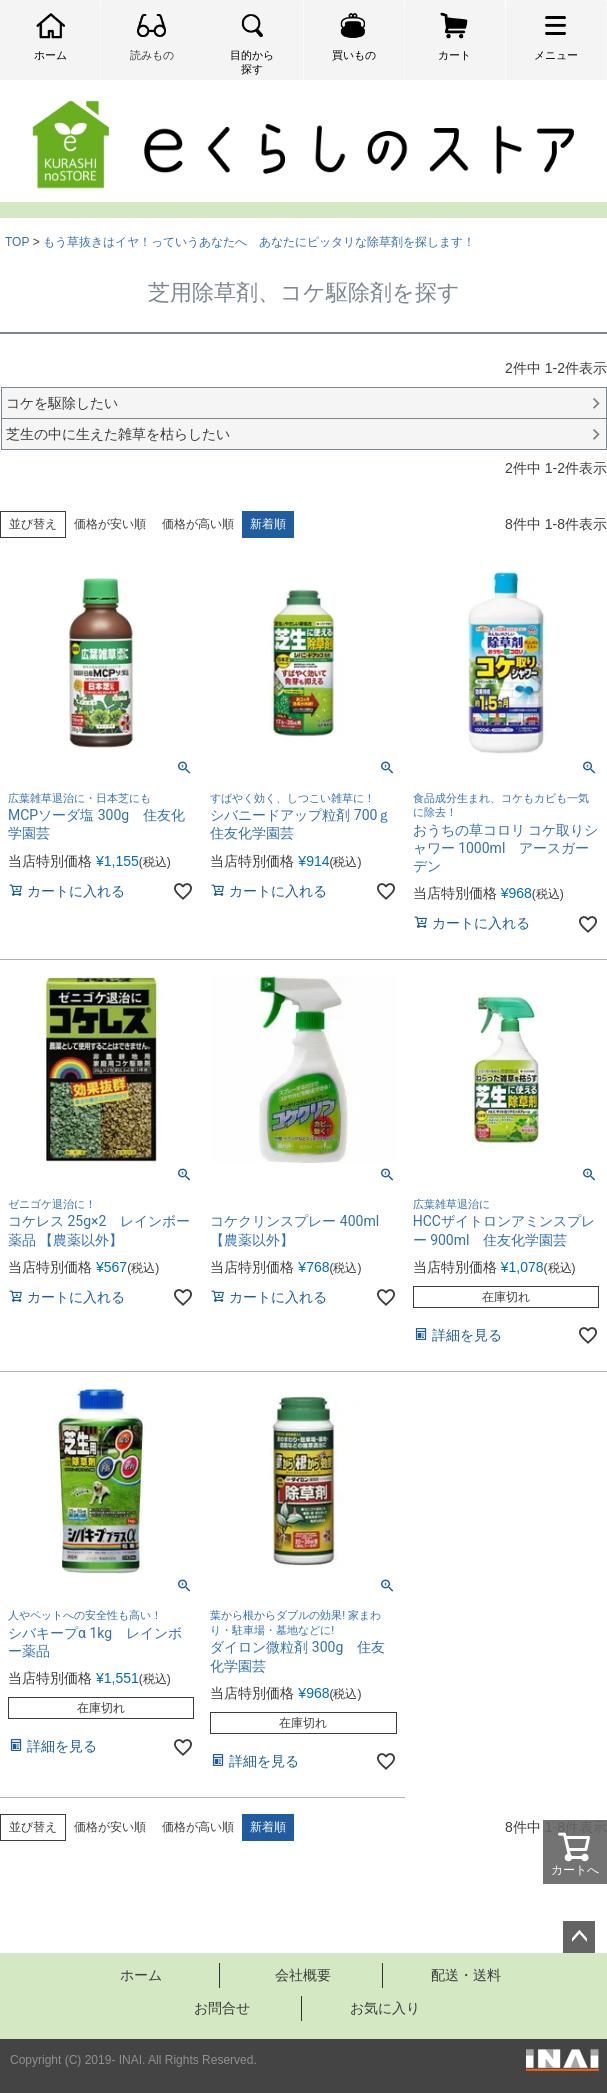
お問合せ (222, 2008)
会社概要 (303, 1975)
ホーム (141, 1975)
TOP (17, 242)
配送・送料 (466, 1975)
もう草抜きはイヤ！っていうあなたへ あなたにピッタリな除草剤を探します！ (259, 242)
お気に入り (385, 2008)
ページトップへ (579, 1937)
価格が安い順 (110, 524)
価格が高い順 (198, 524)
